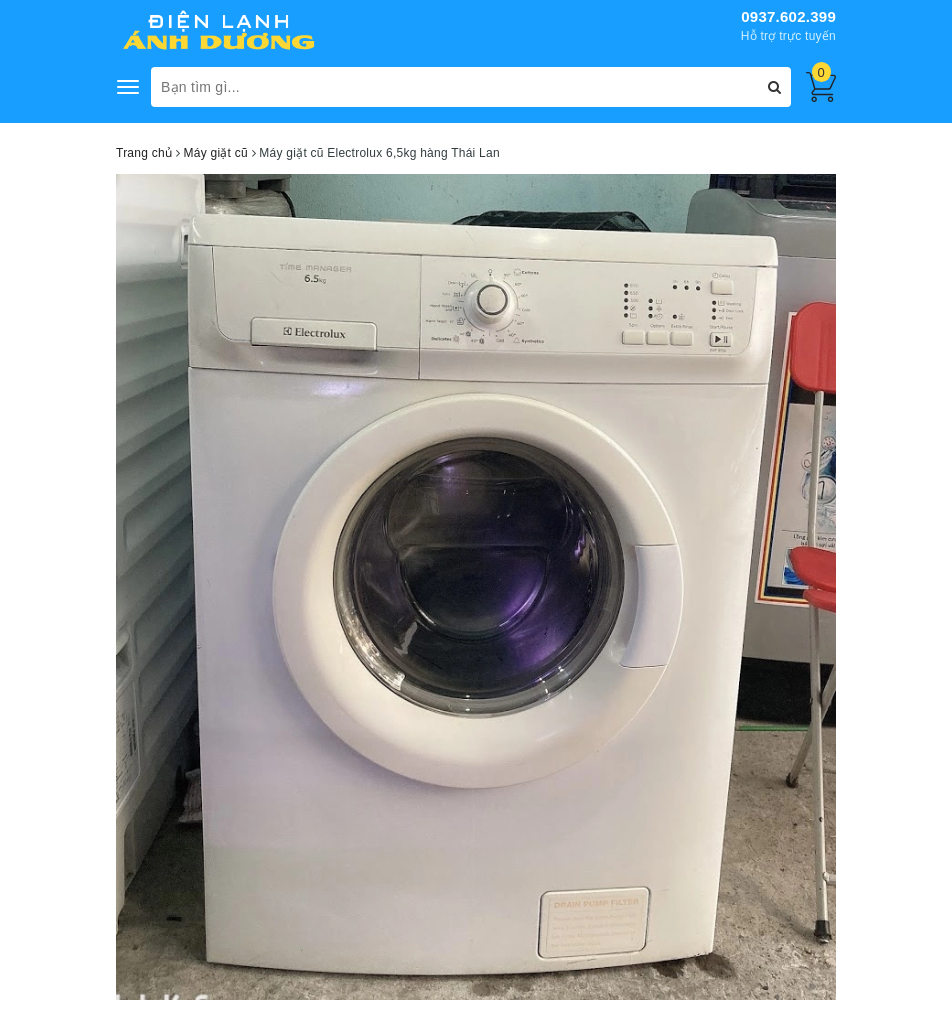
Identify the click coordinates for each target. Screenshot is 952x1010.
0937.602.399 (788, 16)
